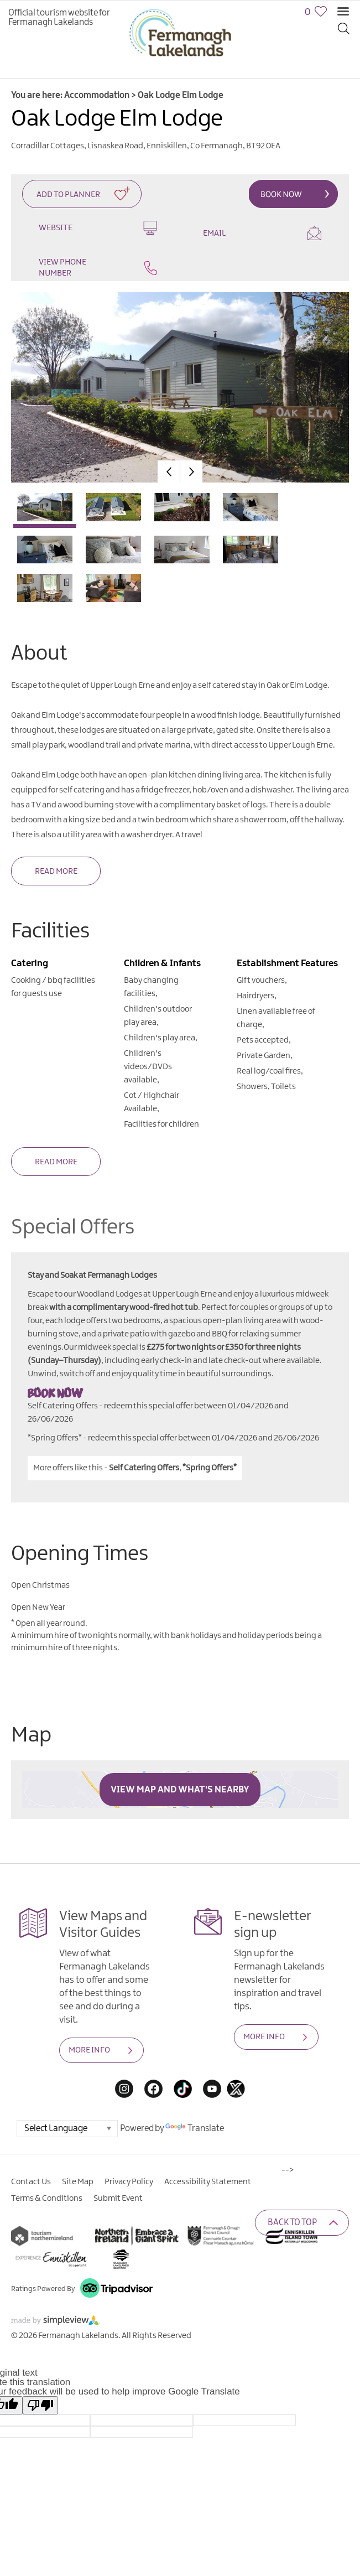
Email (262, 233)
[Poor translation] (40, 2405)
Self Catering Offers (144, 1468)
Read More (56, 871)
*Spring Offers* (209, 1468)
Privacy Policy (129, 2182)
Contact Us (31, 2182)
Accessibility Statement (207, 2182)
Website (98, 228)
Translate (194, 2128)
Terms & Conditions (46, 2198)
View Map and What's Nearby (180, 1790)
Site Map (77, 2182)
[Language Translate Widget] (67, 2128)
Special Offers (72, 1227)
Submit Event (118, 2198)
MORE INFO (89, 2050)
